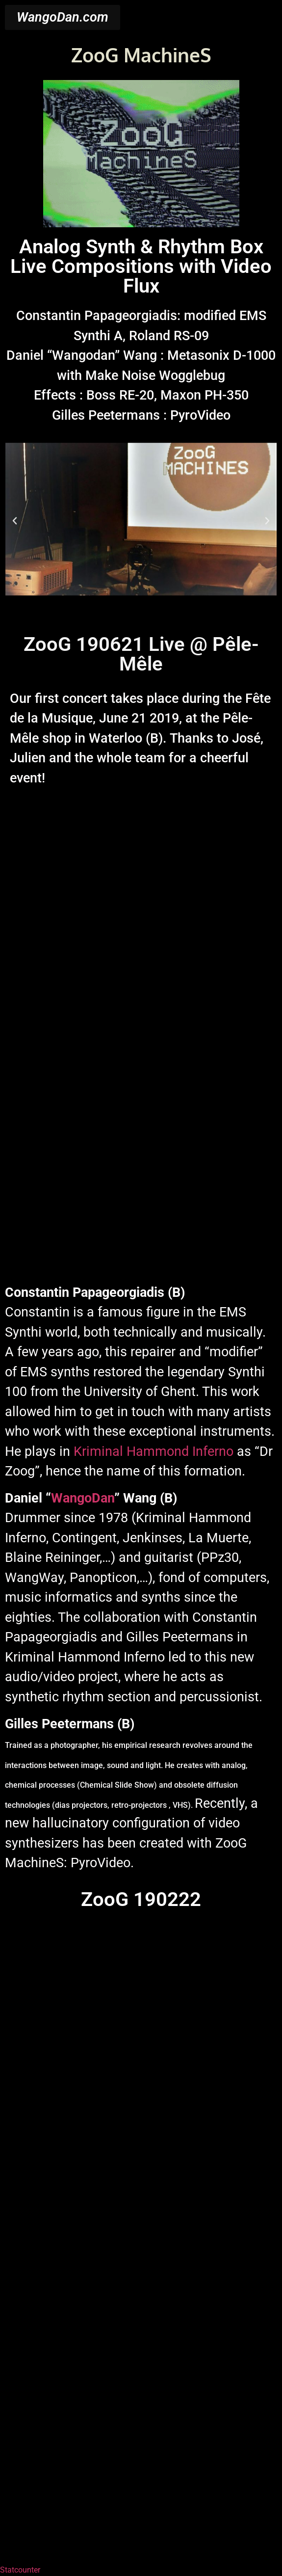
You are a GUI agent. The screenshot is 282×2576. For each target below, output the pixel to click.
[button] (15, 521)
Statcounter (20, 2570)
